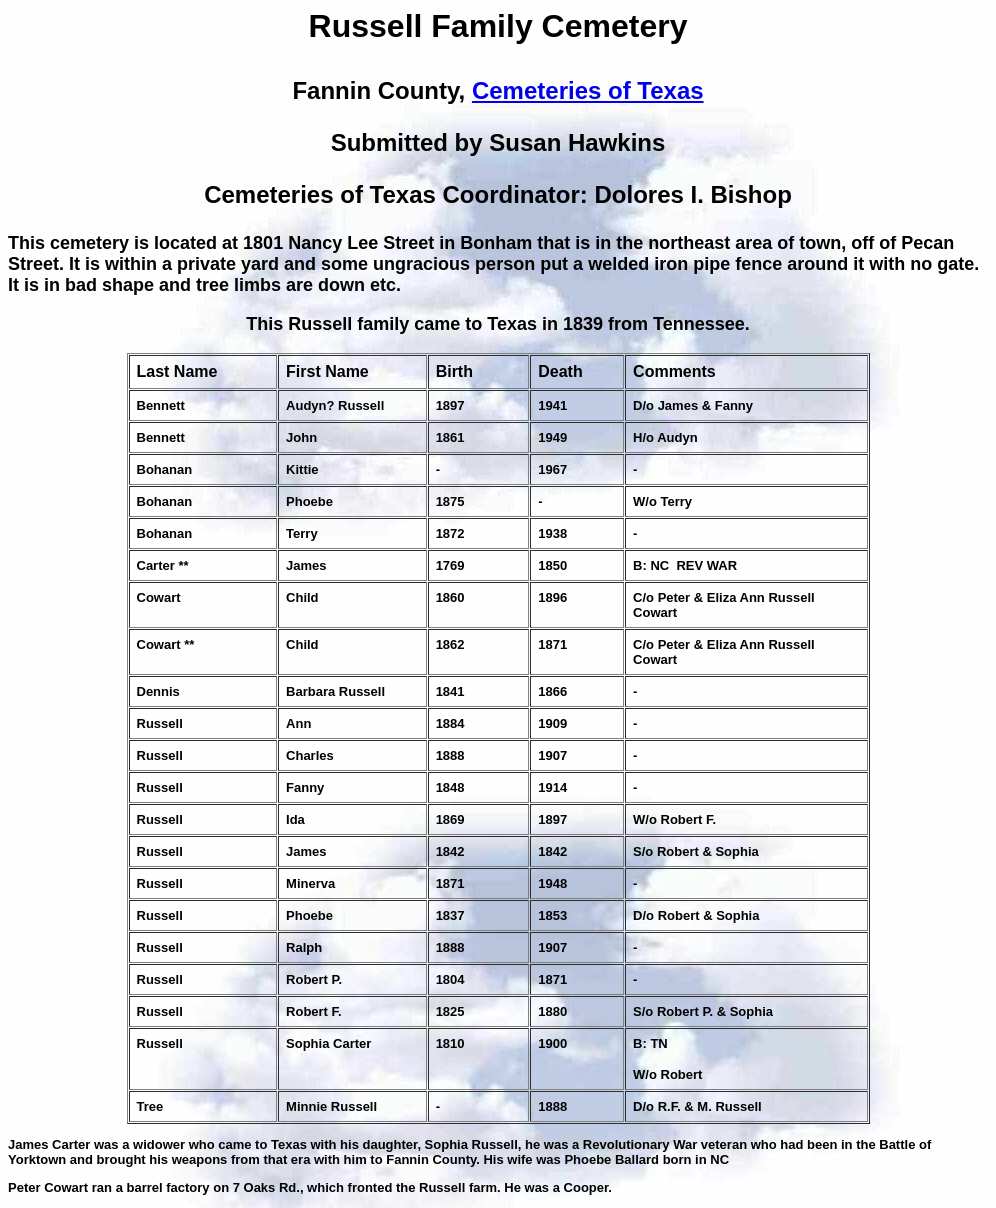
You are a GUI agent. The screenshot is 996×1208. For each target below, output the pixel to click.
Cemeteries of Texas (588, 90)
